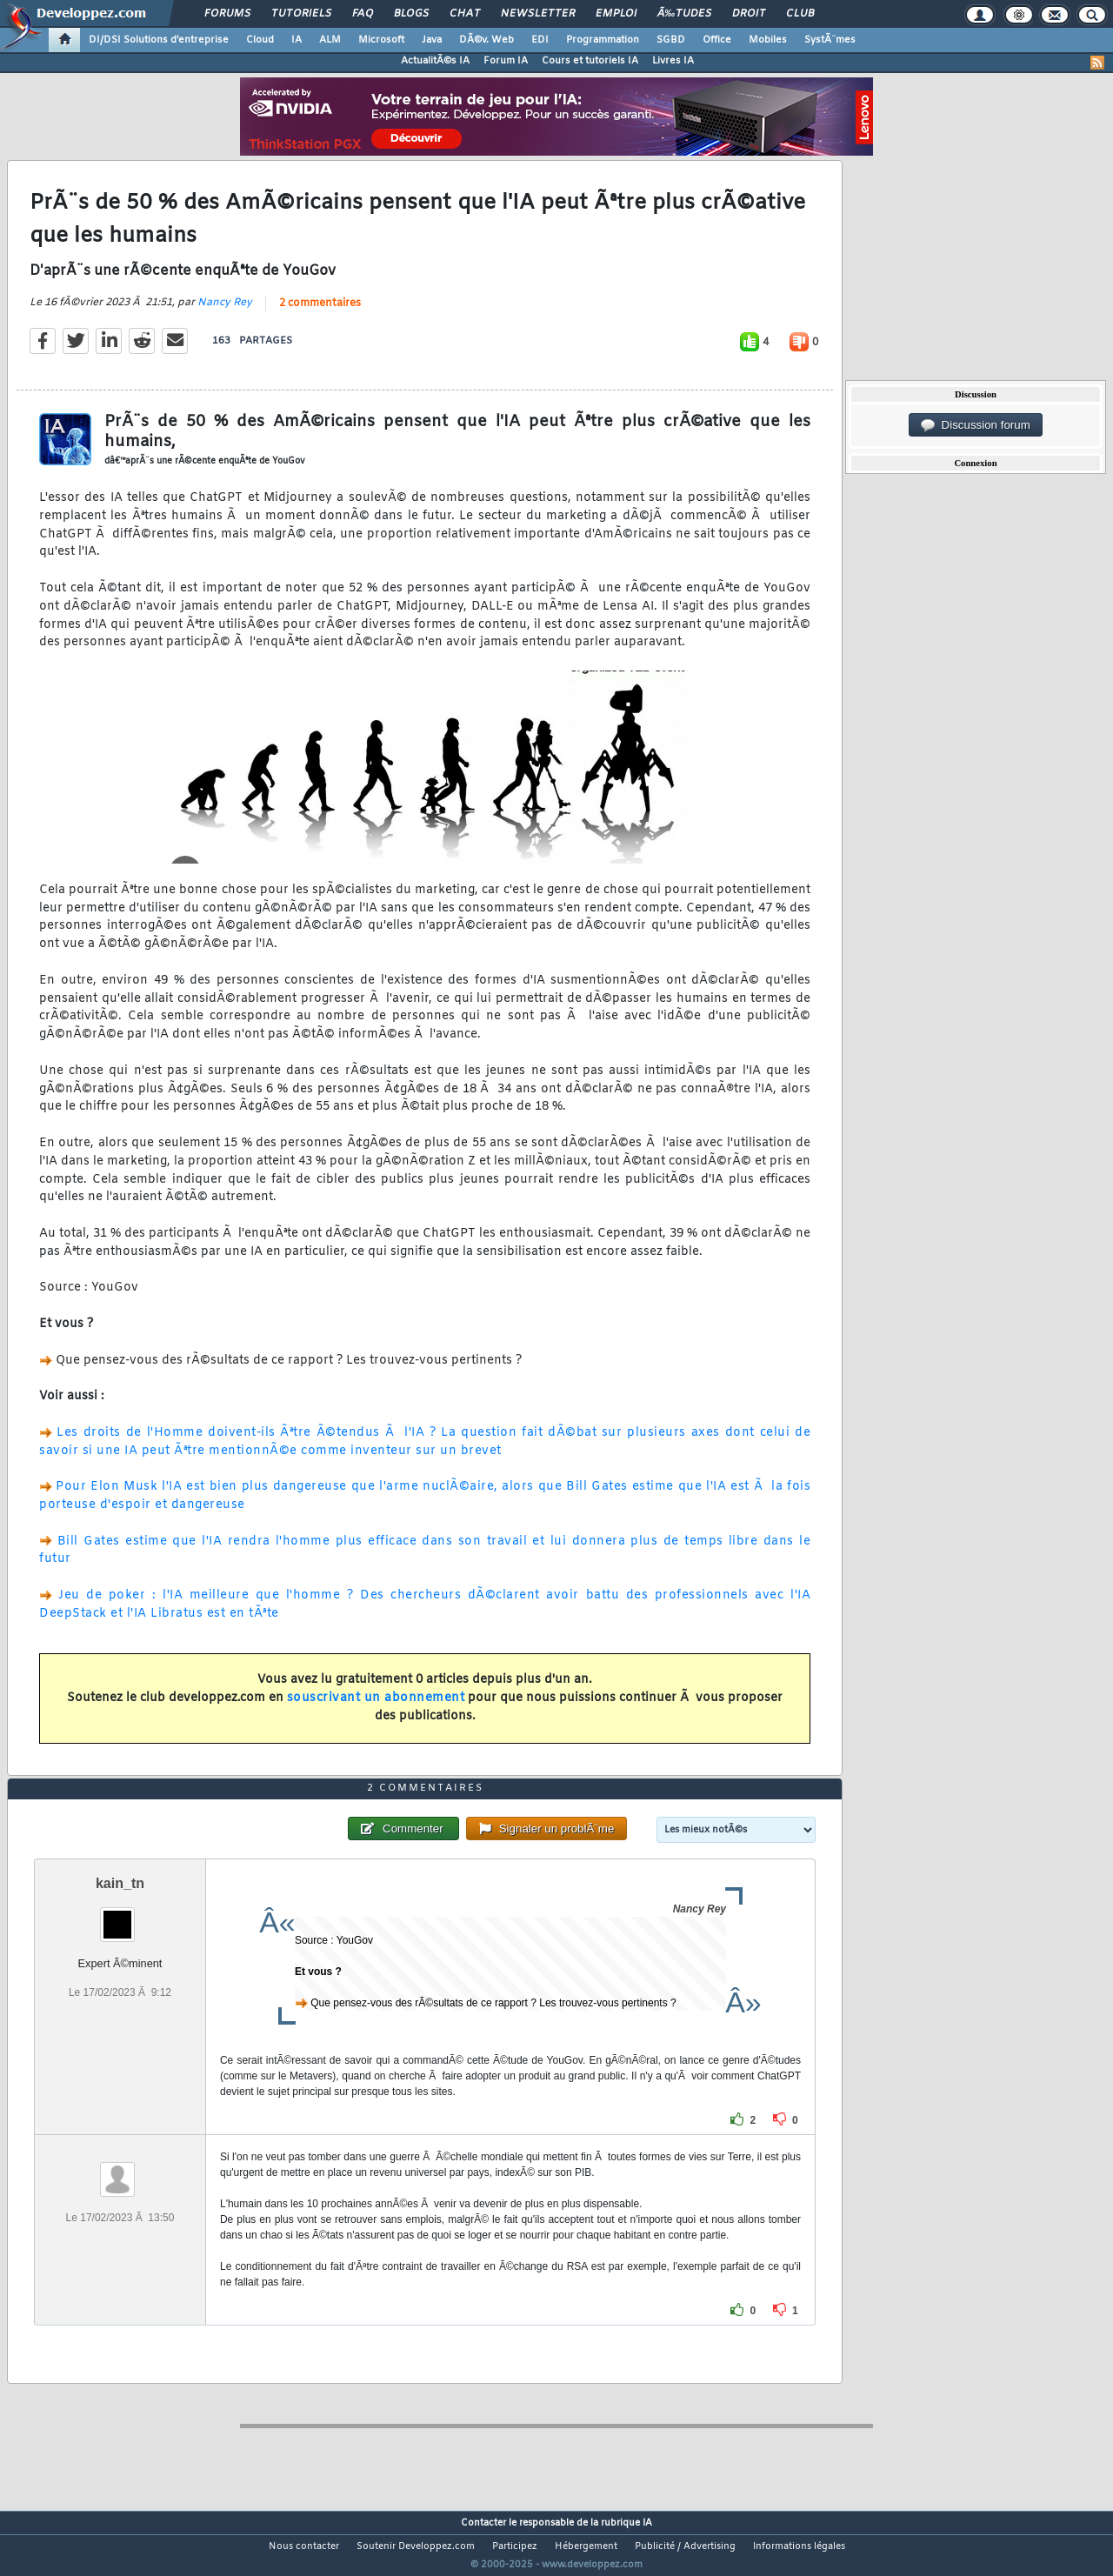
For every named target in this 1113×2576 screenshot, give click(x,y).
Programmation (602, 40)
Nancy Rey (224, 313)
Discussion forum (975, 425)
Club (800, 14)
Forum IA (505, 61)
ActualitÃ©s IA (435, 61)
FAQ (362, 14)
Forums (227, 14)
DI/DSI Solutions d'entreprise (159, 40)
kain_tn (120, 1916)
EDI (540, 40)
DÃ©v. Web (486, 40)
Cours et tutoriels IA (590, 61)
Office (717, 40)
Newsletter (537, 14)
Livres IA (673, 61)
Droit (748, 14)
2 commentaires (320, 314)
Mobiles (768, 40)
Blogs (411, 14)
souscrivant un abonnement (376, 1708)
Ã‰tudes (684, 14)
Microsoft (381, 40)
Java (432, 40)
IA (296, 40)
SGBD (670, 40)
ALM (330, 40)
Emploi (616, 14)
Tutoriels (301, 14)
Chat (465, 14)
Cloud (260, 40)
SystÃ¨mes (830, 40)
